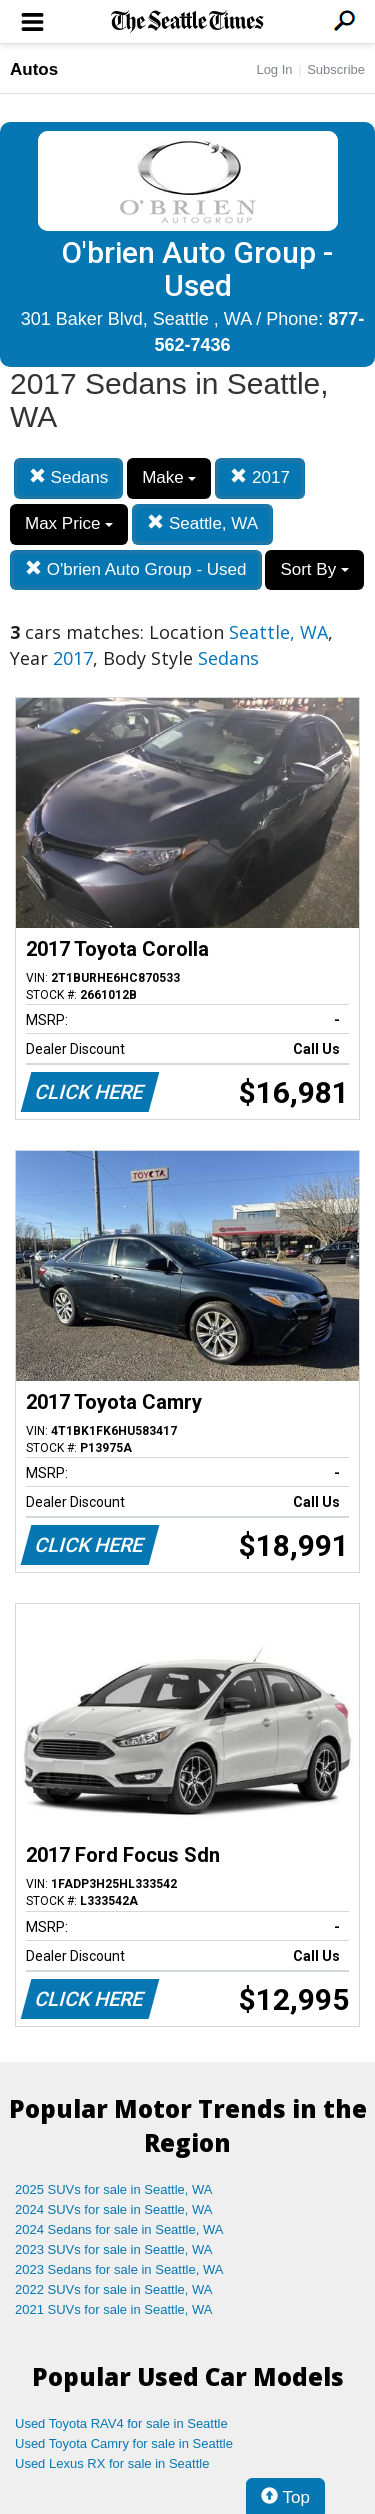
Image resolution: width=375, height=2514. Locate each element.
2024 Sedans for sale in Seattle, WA (119, 2229)
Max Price (69, 523)
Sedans (68, 477)
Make (169, 477)
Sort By (314, 569)
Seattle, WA (202, 523)
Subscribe (336, 69)
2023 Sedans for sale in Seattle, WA (119, 2269)
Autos (34, 69)
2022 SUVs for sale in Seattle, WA (114, 2289)
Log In (274, 69)
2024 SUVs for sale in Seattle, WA (114, 2209)
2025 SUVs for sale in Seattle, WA (114, 2189)
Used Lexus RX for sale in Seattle (112, 2463)
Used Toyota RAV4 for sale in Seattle (121, 2423)
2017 (260, 477)
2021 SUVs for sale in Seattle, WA (114, 2309)
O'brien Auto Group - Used (136, 569)
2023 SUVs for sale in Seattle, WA (114, 2249)
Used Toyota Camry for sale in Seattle (124, 2443)
